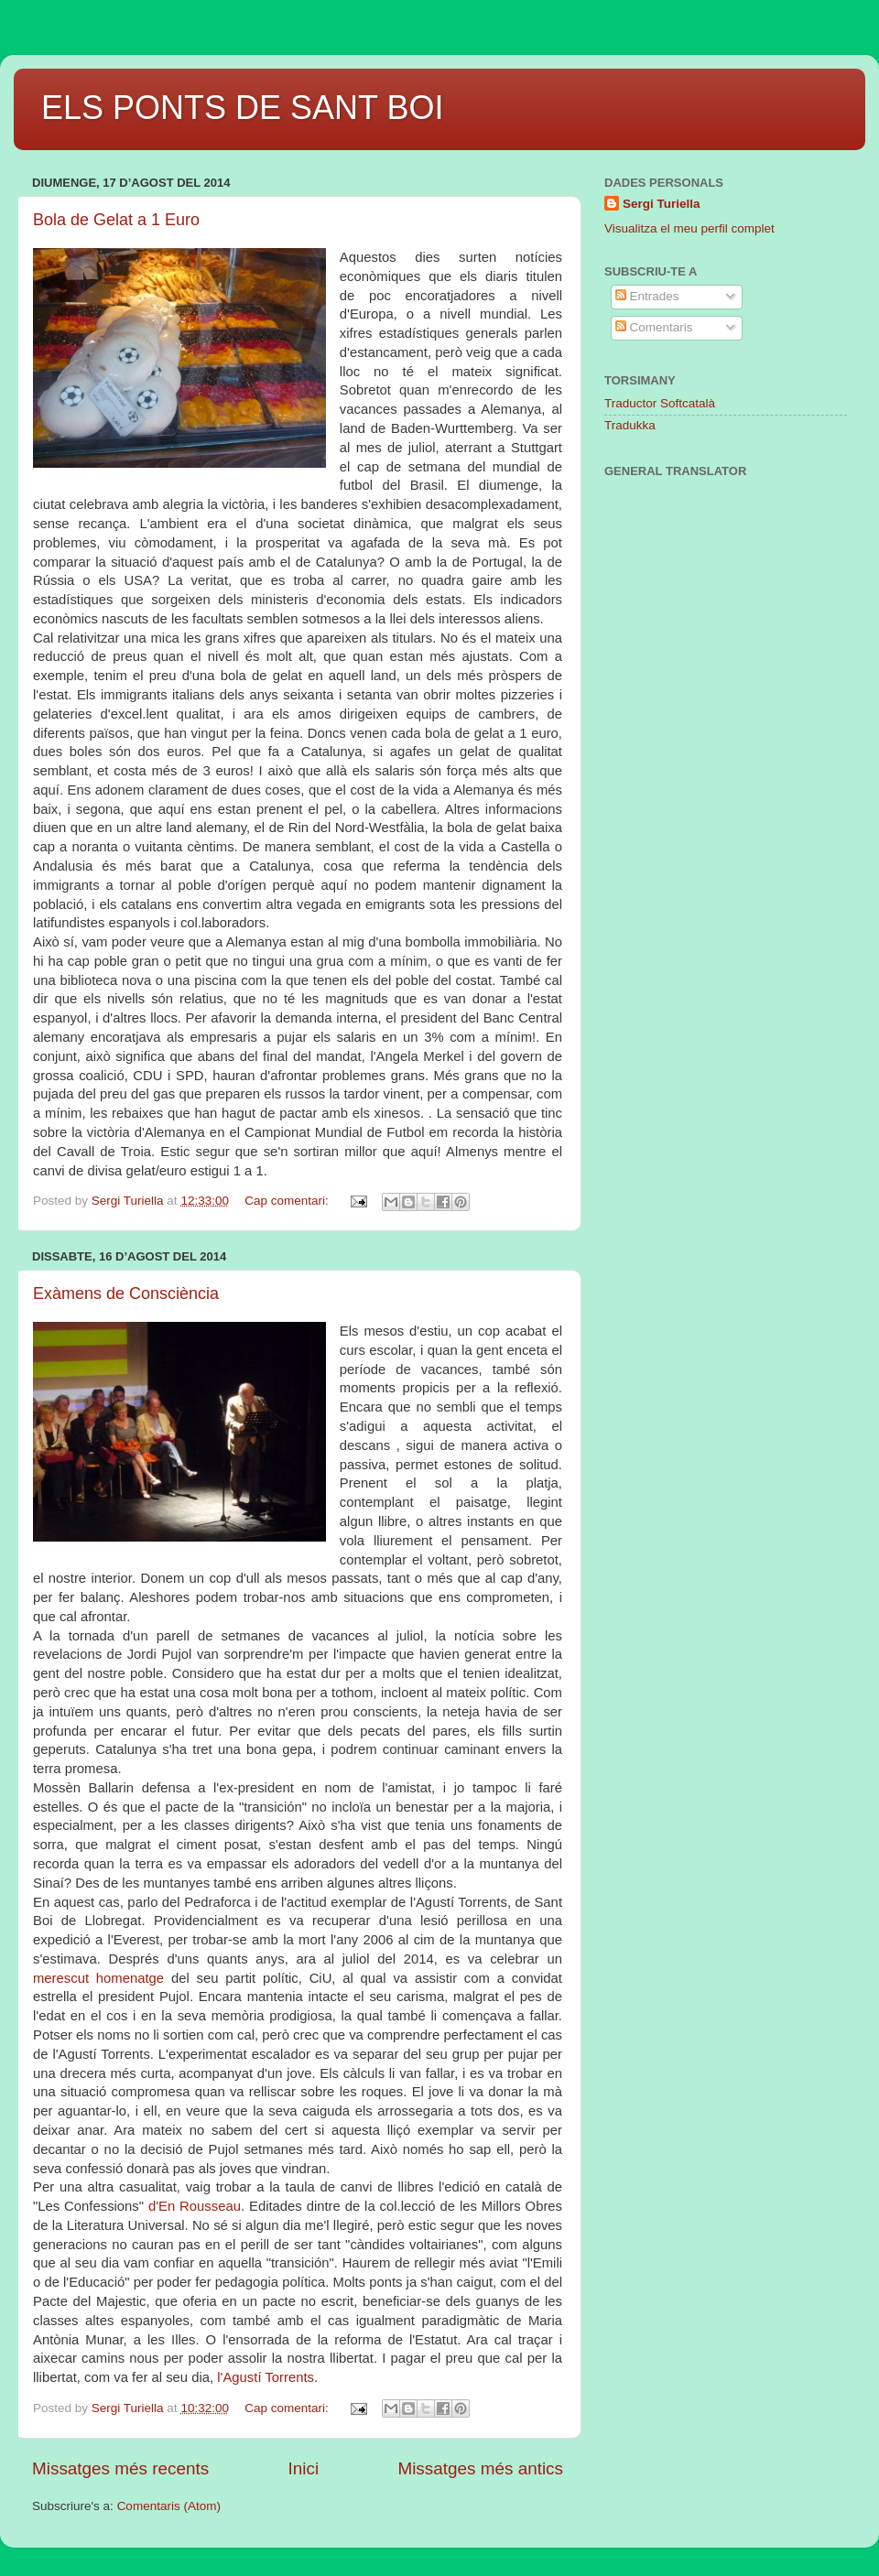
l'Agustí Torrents (265, 2377)
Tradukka (630, 425)
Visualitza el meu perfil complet (689, 228)
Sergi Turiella (661, 204)
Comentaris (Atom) (169, 2506)
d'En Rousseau (194, 2206)
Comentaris (654, 327)
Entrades (647, 296)
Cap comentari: (287, 1200)
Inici (304, 2468)
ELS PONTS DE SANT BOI (242, 107)
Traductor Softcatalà (659, 403)
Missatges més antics (480, 2468)
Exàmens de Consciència (126, 1293)
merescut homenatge (98, 1978)
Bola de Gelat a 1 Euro (116, 220)
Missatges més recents (120, 2468)
